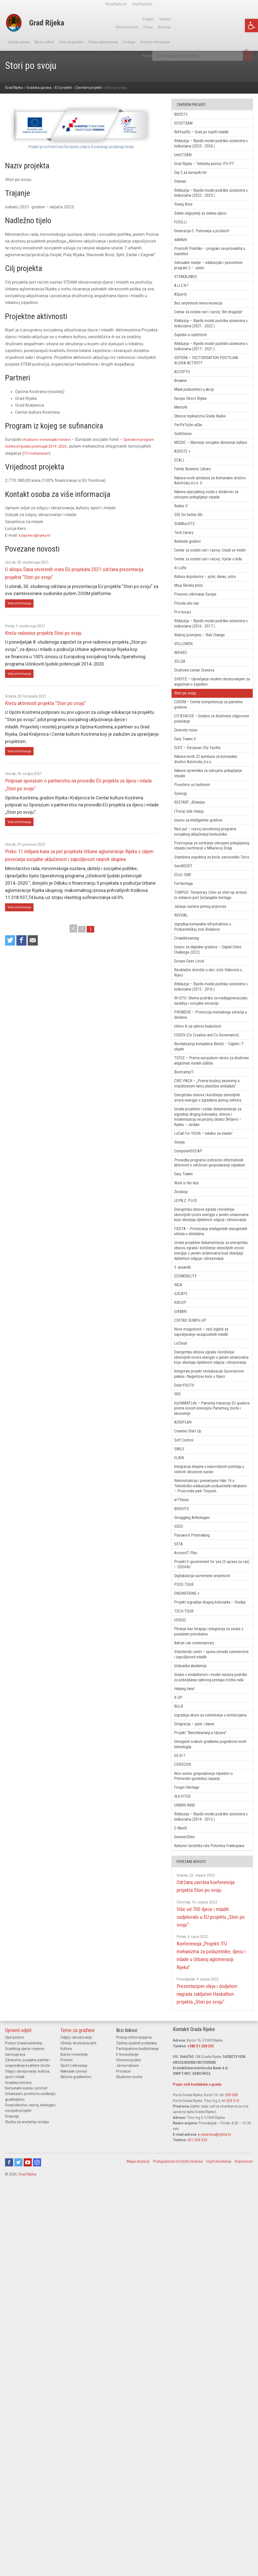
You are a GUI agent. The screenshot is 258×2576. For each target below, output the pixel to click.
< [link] (71, 945)
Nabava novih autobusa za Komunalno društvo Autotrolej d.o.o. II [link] (210, 547)
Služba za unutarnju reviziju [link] (27, 2516)
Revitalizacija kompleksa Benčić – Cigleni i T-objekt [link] (207, 1237)
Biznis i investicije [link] (74, 2448)
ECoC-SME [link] (186, 1023)
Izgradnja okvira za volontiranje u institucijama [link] (206, 2064)
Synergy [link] (184, 918)
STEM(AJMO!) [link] (189, 301)
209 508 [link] (231, 2489)
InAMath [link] (184, 259)
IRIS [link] (180, 1682)
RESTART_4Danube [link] (194, 928)
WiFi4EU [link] (184, 756)
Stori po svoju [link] (189, 803)
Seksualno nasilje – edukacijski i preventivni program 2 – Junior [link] (206, 288)
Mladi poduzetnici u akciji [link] (199, 437)
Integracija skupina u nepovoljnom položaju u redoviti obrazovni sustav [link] (209, 1767)
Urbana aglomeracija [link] (134, 44)
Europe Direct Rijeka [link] (195, 447)
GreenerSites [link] (189, 2207)
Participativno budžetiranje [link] (137, 2443)
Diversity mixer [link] (190, 845)
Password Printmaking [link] (197, 1843)
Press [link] (229, 27)
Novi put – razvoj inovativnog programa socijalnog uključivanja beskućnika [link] (212, 961)
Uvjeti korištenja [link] (218, 2555)
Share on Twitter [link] (11, 958)
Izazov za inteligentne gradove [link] (204, 948)
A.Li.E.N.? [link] (185, 311)
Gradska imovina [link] (18, 2476)
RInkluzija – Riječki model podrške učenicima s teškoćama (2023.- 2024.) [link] (211, 148)
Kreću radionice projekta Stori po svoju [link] (52, 634)
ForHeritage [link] (187, 1033)
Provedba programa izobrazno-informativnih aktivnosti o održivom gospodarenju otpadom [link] (208, 1390)
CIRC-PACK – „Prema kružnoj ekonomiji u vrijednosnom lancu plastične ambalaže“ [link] (211, 1282)
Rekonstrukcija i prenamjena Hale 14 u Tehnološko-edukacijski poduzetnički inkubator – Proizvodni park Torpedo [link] (211, 1787)
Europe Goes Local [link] (193, 1127)
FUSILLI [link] (183, 239)
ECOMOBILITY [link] (189, 1535)
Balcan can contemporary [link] (200, 1973)
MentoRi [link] (184, 457)
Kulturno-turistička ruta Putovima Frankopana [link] (207, 2220)
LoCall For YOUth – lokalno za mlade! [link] (209, 1354)
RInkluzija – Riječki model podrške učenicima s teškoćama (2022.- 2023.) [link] (211, 205)
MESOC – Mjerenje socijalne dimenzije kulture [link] (211, 500)
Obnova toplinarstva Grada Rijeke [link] (206, 467)
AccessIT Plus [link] (190, 1864)
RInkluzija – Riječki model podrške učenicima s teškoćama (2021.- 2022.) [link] (211, 361)
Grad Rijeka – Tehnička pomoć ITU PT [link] (209, 172)
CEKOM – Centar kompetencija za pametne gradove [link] (207, 816)
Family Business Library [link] (198, 534)
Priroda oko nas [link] (191, 700)
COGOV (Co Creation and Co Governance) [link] (202, 1221)
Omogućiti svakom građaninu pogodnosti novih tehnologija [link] (203, 2101)
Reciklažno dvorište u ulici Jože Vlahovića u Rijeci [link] (205, 1141)
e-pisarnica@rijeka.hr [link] (214, 2528)
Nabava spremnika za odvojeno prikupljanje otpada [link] (204, 895)
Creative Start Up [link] (192, 1724)
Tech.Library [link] (188, 607)
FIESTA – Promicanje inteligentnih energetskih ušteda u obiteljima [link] (207, 1478)
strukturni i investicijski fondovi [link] (51, 439)
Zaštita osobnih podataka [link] (136, 2437)
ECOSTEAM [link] (187, 125)
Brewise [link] (184, 426)
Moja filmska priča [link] (193, 679)
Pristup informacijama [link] (134, 2431)
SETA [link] (181, 1853)
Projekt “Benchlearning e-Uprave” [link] (207, 2088)
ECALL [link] (182, 524)
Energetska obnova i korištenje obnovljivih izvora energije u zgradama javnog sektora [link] (211, 1304)
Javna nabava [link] (127, 2459)
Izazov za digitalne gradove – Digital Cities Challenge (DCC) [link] (209, 1114)
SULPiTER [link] (185, 2161)
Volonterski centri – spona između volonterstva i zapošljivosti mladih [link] (208, 1986)
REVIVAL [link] (184, 1075)
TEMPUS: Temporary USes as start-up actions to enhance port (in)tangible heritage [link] (211, 1049)
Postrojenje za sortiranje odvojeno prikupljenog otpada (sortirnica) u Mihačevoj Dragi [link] (208, 980)
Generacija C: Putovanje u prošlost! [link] (208, 249)
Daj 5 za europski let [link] (195, 182)
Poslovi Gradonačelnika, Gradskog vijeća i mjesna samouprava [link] (24, 2442)
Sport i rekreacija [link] (73, 2459)
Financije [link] (12, 2510)
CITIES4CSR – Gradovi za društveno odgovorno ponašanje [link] (208, 832)
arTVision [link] (185, 1803)
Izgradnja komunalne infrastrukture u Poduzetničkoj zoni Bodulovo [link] (210, 1088)
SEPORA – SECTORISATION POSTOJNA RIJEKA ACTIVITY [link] (211, 403)
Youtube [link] (28, 2556)
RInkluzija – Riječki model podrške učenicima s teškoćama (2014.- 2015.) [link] (211, 2184)
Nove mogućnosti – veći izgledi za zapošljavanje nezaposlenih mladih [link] (208, 1599)
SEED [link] (181, 1833)
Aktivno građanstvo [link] (75, 2471)
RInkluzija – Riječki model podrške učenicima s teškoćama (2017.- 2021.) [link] (211, 387)
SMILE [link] (182, 1744)
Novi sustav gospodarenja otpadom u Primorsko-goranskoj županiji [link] (210, 2137)
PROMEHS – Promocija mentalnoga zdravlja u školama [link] (208, 1195)
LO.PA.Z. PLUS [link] (189, 1437)
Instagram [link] (37, 2556)
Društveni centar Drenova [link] (200, 777)
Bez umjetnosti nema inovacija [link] (204, 332)
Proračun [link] (123, 2465)
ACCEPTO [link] (185, 416)
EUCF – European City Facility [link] (203, 866)
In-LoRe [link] (183, 659)
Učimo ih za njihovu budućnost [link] (204, 1208)
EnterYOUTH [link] (188, 1672)
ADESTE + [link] (185, 514)
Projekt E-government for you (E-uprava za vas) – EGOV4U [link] (207, 1877)
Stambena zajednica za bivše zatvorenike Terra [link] (203, 999)
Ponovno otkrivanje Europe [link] (201, 689)
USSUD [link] (183, 1946)
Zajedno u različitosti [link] (196, 374)
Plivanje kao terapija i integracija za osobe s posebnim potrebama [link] (208, 1960)
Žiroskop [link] (184, 1427)
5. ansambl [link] (186, 1525)
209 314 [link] (232, 2494)
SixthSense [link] (187, 487)
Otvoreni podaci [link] (128, 2454)
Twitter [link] (18, 2556)
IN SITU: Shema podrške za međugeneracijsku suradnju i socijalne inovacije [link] (212, 1176)
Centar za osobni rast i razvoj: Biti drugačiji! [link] (207, 344)
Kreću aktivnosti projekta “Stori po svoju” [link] (55, 706)
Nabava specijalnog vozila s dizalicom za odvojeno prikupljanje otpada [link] (210, 563)
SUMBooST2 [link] (188, 596)
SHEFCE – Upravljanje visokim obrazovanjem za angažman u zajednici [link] (211, 790)
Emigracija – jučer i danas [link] (199, 2078)
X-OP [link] (181, 2041)
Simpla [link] (183, 1364)
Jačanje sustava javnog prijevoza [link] (206, 1065)
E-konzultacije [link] (127, 2448)
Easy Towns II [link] (189, 855)
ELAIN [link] (182, 1755)
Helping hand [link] (188, 2031)
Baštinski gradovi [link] (192, 617)
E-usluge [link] (168, 44)
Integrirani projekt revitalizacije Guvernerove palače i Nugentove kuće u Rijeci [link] (211, 1655)
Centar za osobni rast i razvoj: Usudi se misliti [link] (212, 630)
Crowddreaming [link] (191, 1101)
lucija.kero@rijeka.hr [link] (38, 535)
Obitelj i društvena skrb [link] (78, 2437)
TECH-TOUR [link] (187, 1936)
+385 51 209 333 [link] (200, 2440)
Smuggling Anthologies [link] (198, 1823)
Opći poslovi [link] (14, 2431)
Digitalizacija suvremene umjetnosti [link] (209, 1890)
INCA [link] (181, 1545)
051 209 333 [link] (197, 2534)
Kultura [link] (66, 2443)
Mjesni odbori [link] (57, 44)
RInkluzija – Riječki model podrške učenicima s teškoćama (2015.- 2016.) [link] (211, 1157)
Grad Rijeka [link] (27, 2568)
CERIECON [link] (186, 2124)
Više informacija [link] (21, 604)
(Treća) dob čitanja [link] (193, 938)
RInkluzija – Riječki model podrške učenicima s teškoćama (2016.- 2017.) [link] (211, 723)
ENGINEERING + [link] (190, 1910)
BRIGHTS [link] (184, 1813)
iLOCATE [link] (184, 1555)
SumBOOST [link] (187, 1013)
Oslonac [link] (184, 192)
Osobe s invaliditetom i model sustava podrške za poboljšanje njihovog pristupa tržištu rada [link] (211, 2015)
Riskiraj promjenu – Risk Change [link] (205, 736)
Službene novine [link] (129, 2471)
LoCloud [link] (184, 1612)
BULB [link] (181, 2051)
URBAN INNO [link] (188, 2171)
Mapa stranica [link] (138, 2555)
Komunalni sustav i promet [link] (26, 2482)
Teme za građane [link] (92, 44)
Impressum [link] (244, 2555)
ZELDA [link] (182, 766)
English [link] (229, 19)
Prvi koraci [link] (186, 710)
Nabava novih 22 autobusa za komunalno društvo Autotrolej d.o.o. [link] (209, 878)
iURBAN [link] (183, 1575)
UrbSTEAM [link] (186, 162)
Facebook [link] (9, 2556)
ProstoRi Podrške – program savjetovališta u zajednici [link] (202, 272)
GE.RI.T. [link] (183, 2114)
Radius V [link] (184, 576)
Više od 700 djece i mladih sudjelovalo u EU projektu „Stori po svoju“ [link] (209, 2302)
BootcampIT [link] (187, 1266)
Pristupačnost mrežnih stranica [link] (178, 2555)
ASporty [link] (184, 322)
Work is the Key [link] (191, 1416)
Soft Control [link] (188, 1734)
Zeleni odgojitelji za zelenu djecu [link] (206, 228)
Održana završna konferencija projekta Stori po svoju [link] (209, 2268)
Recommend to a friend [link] (38, 958)
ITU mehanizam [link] (85, 453)
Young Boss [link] (187, 218)
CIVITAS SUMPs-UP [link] (194, 1585)
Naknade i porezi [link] (73, 2465)
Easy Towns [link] (187, 1406)
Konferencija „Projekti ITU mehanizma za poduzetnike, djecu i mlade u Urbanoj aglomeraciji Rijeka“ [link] (211, 2341)
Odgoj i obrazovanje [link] (76, 2431)
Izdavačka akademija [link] (195, 1999)
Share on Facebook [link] (24, 958)
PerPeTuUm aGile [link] (192, 477)
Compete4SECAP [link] (192, 1374)
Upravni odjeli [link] (18, 2424)
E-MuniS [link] (184, 2197)
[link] (251, 25)
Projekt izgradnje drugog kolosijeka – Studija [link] (210, 1923)
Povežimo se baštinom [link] (197, 908)
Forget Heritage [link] (191, 2150)
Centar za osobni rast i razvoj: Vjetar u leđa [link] (211, 646)
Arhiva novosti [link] (207, 27)
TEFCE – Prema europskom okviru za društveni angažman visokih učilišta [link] (209, 1253)
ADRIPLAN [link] (186, 1714)
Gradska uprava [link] (23, 44)
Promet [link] (66, 2454)
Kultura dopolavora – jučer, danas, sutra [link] (212, 669)
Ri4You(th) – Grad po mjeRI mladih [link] (207, 135)
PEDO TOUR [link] (187, 1900)
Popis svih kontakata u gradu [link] (197, 2478)
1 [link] (82, 945)
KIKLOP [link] (183, 1565)
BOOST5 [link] (184, 115)
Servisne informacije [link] (202, 44)
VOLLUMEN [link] (187, 746)
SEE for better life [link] (193, 586)
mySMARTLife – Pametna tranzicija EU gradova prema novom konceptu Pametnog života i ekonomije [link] (211, 1698)
